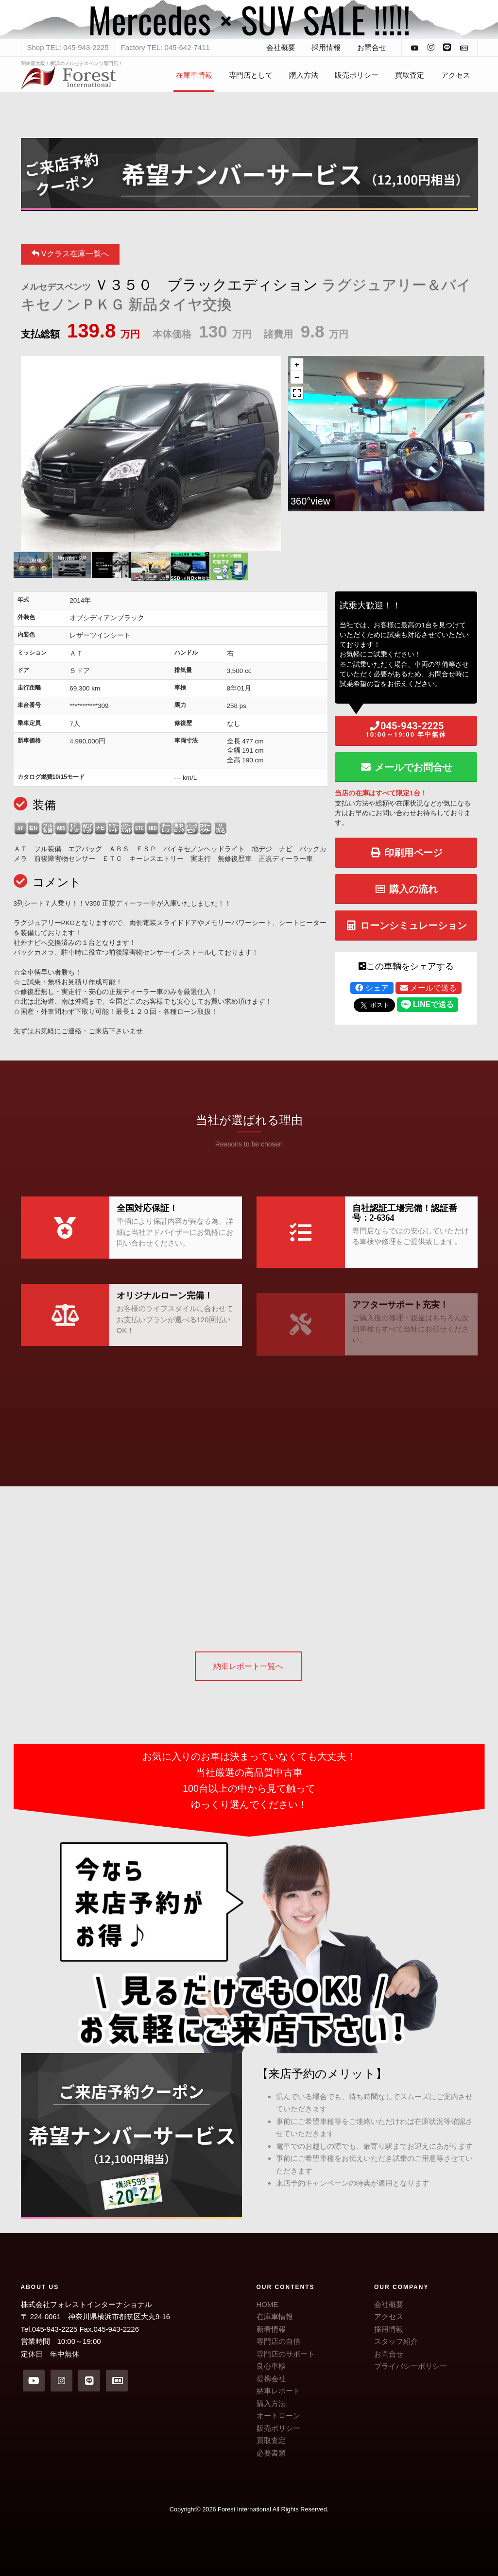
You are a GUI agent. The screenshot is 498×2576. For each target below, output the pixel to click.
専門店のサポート (286, 2354)
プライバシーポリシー (410, 2366)
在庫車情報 (194, 75)
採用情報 (326, 47)
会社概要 (280, 47)
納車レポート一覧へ (248, 1666)
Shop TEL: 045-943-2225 (68, 47)
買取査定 (409, 75)
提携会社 (271, 2378)
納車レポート (278, 2391)
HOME (267, 2304)
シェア (371, 988)
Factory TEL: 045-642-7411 (165, 47)
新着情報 (271, 2329)
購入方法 (303, 75)
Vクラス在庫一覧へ (70, 254)
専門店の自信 (278, 2341)
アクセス (455, 75)
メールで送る (428, 988)
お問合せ (371, 47)
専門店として (251, 75)
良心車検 (271, 2366)
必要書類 (271, 2453)
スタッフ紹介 (396, 2341)
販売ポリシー (356, 75)
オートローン (278, 2415)
